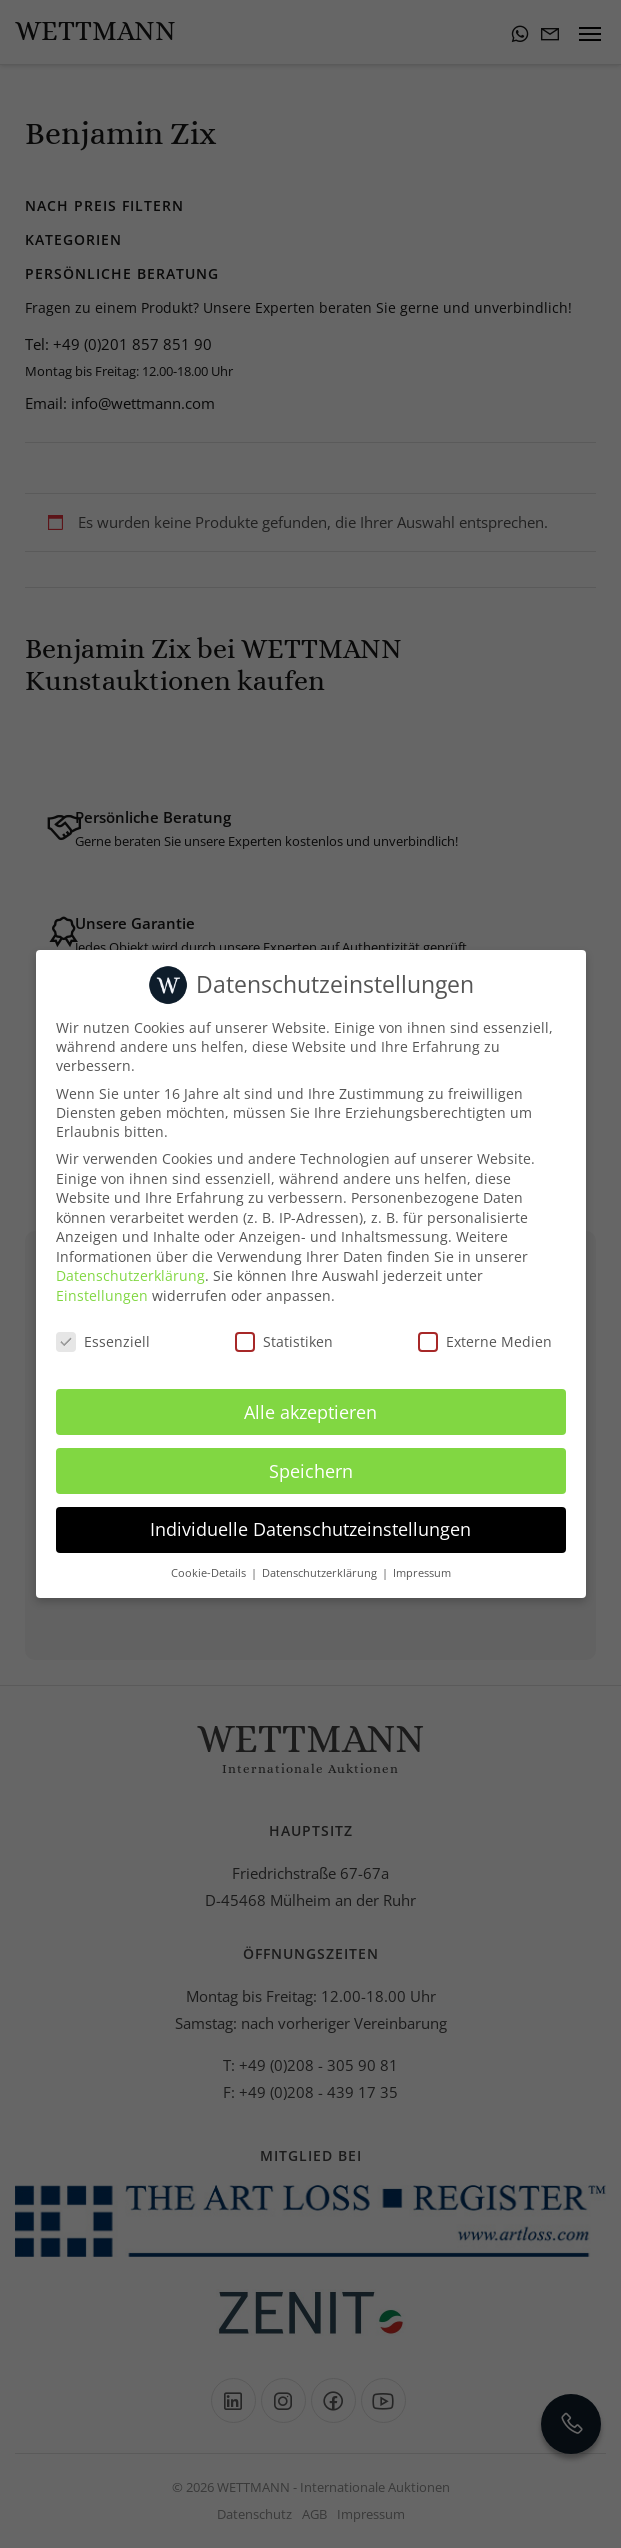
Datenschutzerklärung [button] (321, 1573)
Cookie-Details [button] (210, 1573)
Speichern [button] (311, 1471)
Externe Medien (485, 1341)
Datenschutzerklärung (130, 1275)
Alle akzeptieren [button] (310, 1412)
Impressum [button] (422, 1573)
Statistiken (284, 1341)
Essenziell (103, 1341)
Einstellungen (102, 1295)
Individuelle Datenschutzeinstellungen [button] (310, 1529)
